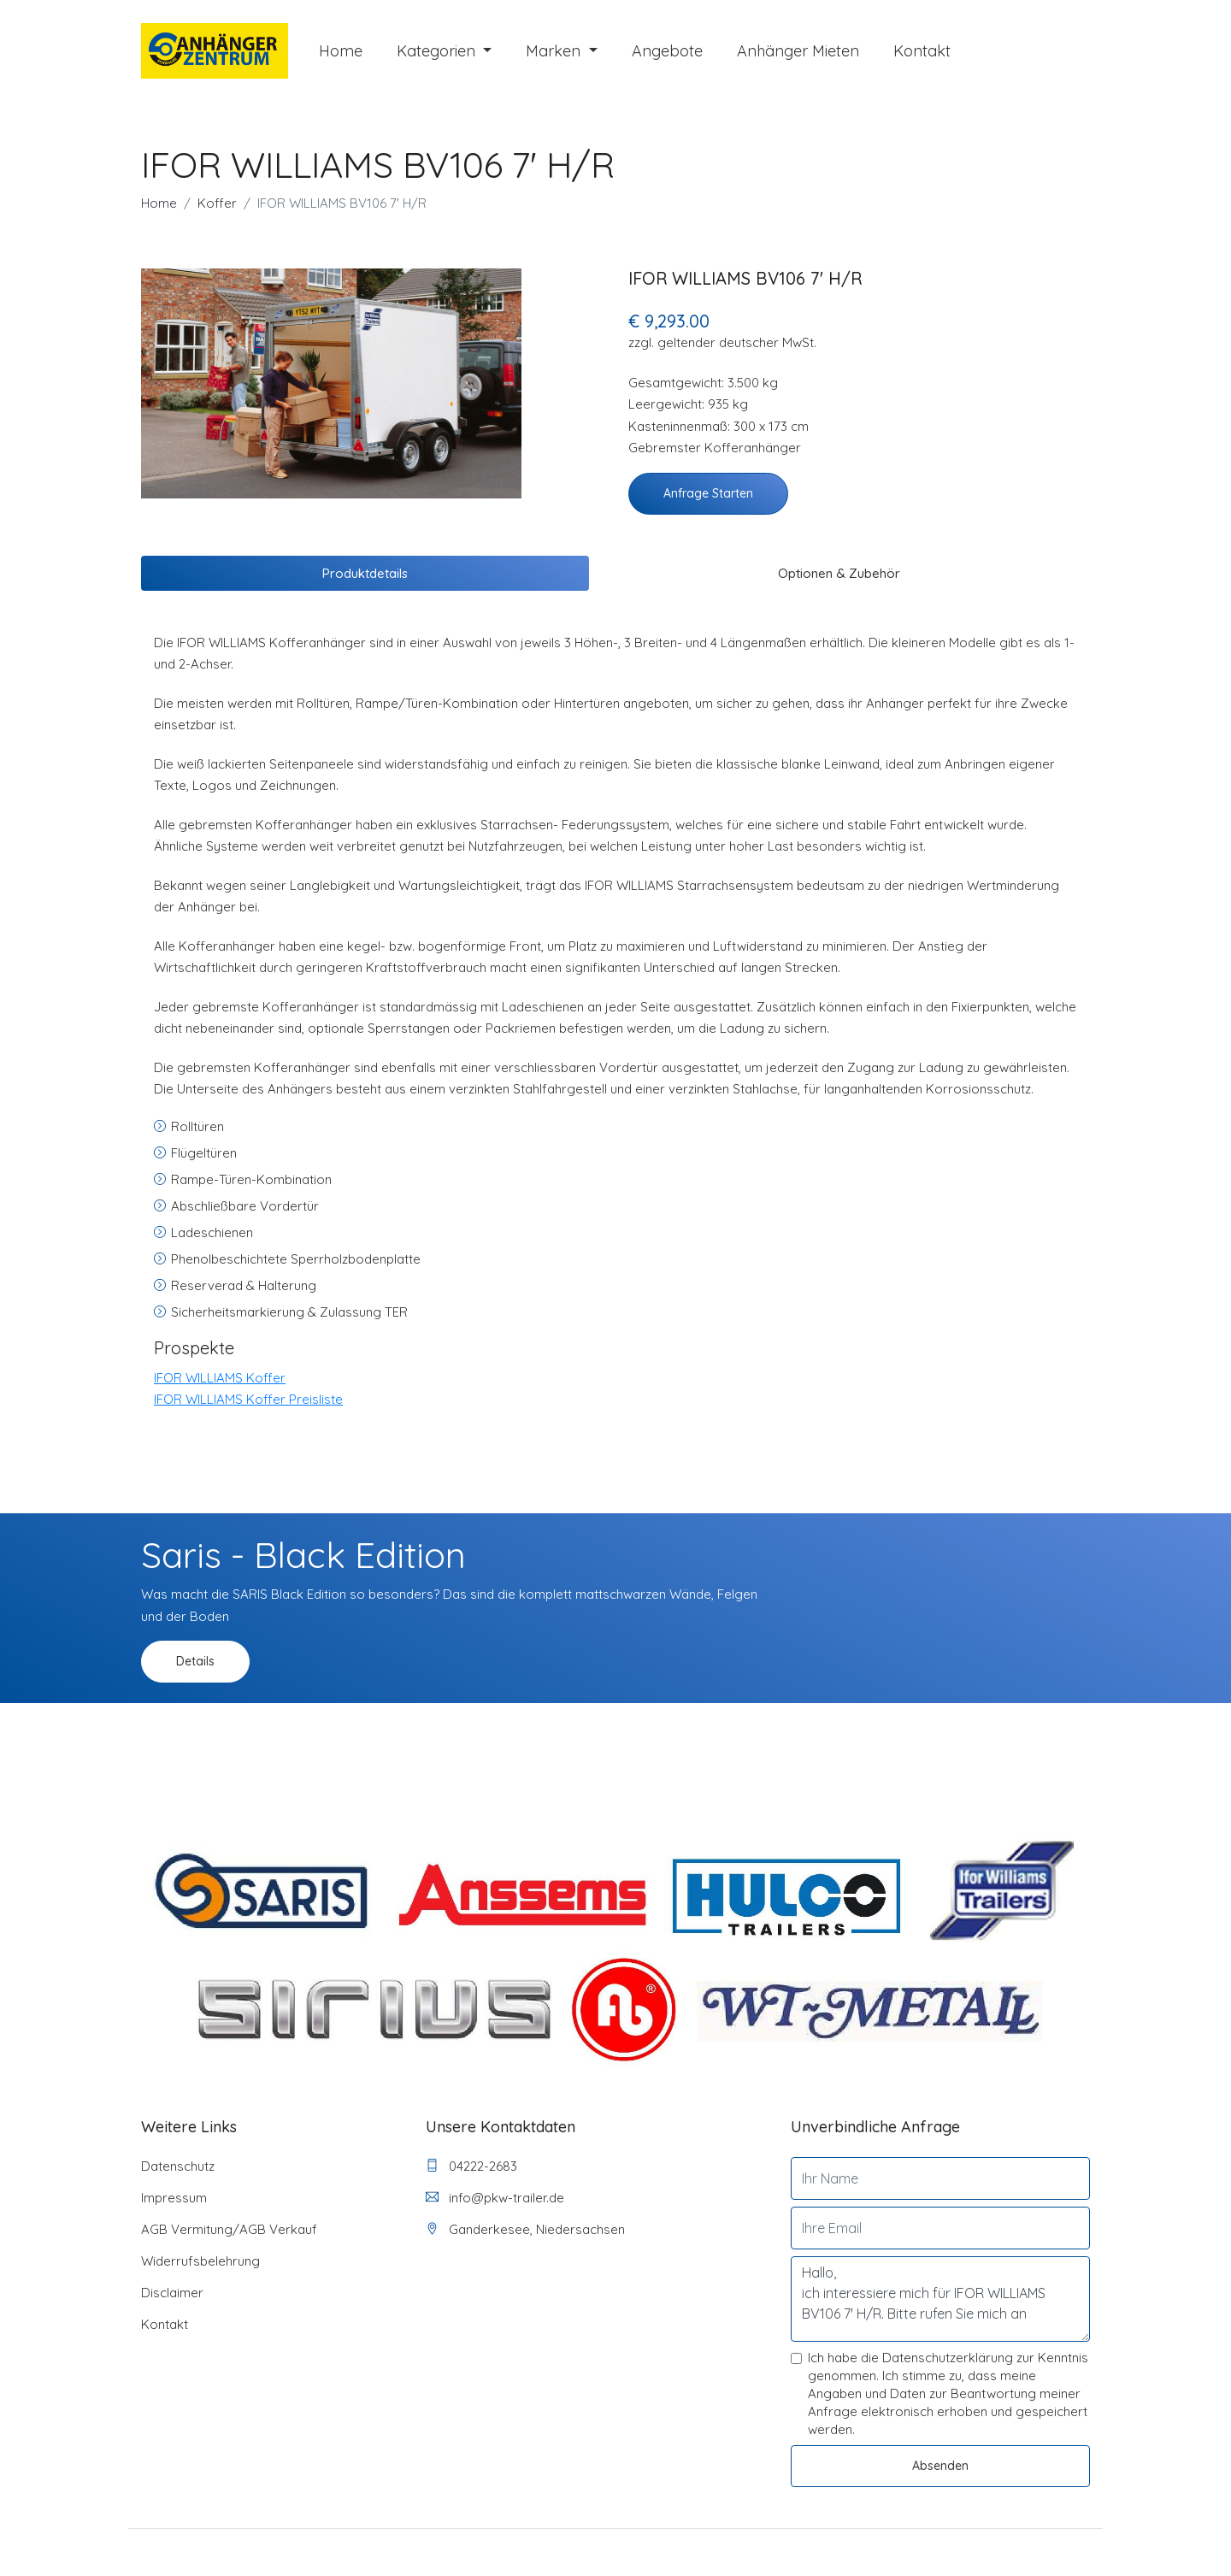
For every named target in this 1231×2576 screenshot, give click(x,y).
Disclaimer (172, 2298)
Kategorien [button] (438, 53)
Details (195, 1667)
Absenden (940, 2471)
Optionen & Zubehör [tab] (839, 578)
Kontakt (922, 53)
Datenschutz (178, 2172)
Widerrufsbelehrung (200, 2267)
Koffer (217, 208)
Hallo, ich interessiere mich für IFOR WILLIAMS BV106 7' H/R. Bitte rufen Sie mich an (940, 2305)
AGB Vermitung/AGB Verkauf (229, 2235)
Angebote (667, 53)
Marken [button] (555, 53)
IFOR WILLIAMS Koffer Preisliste (248, 1405)
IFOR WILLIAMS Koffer (220, 1383)
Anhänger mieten (798, 53)
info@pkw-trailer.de (495, 2204)
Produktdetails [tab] (365, 578)
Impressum (174, 2204)
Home (340, 53)
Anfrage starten (708, 498)
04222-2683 (471, 2172)
